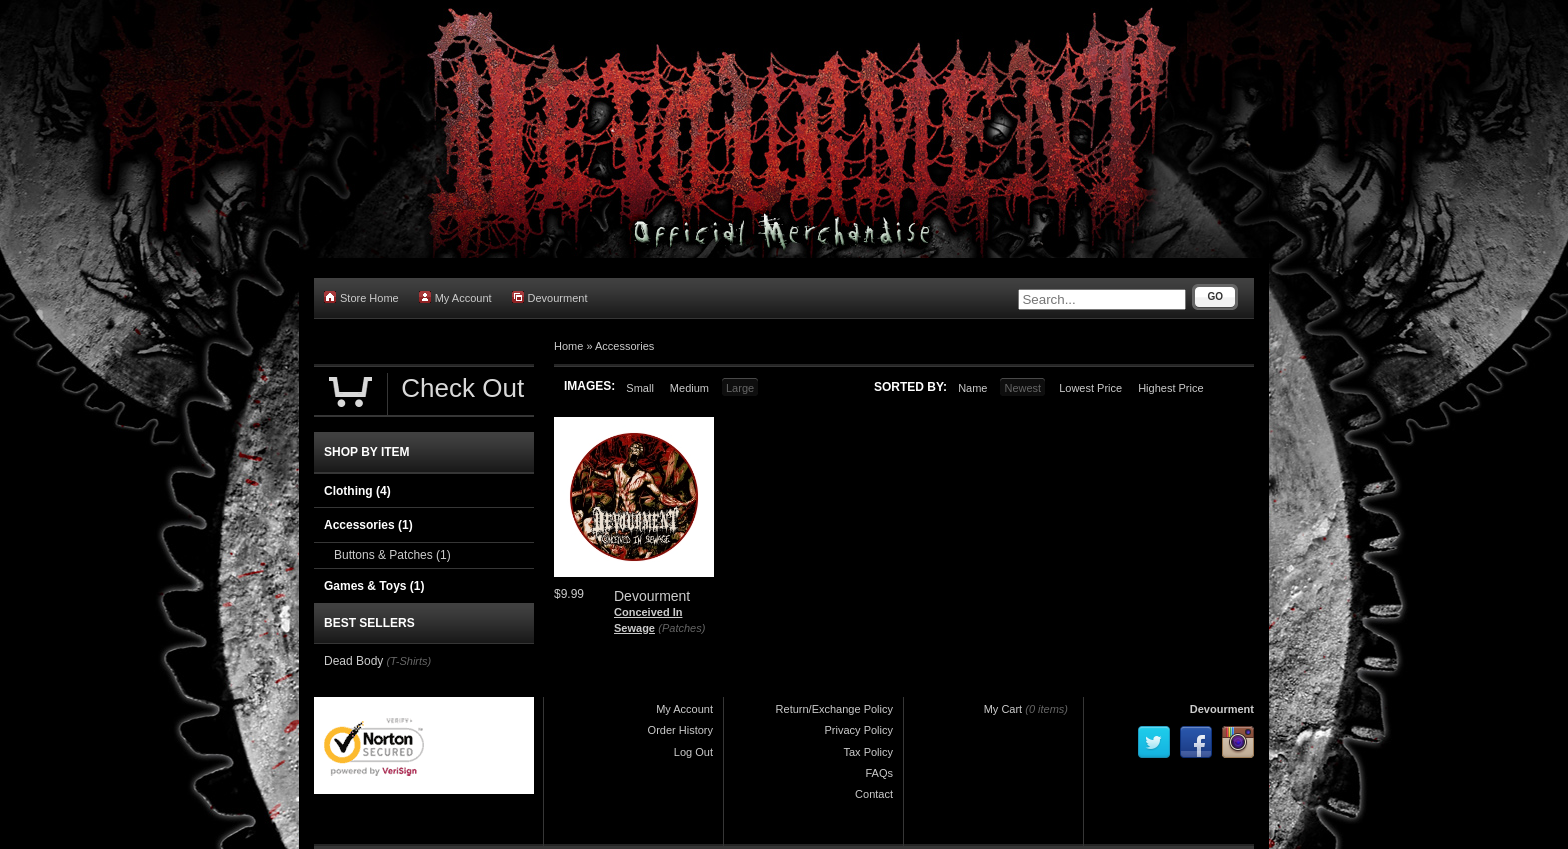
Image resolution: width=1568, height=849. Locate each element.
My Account (455, 297)
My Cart (1003, 709)
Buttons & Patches (392, 555)
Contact (874, 794)
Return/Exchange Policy (834, 709)
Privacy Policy (859, 730)
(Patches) (681, 628)
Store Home (361, 297)
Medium (689, 388)
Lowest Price (1090, 388)
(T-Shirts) (408, 661)
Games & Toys (374, 586)
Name (972, 388)
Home (568, 346)
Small (640, 388)
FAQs (879, 773)
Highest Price (1170, 388)
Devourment (550, 297)
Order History (680, 730)
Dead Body (353, 661)
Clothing (357, 491)
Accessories (624, 346)
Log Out (693, 752)
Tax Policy (868, 752)
